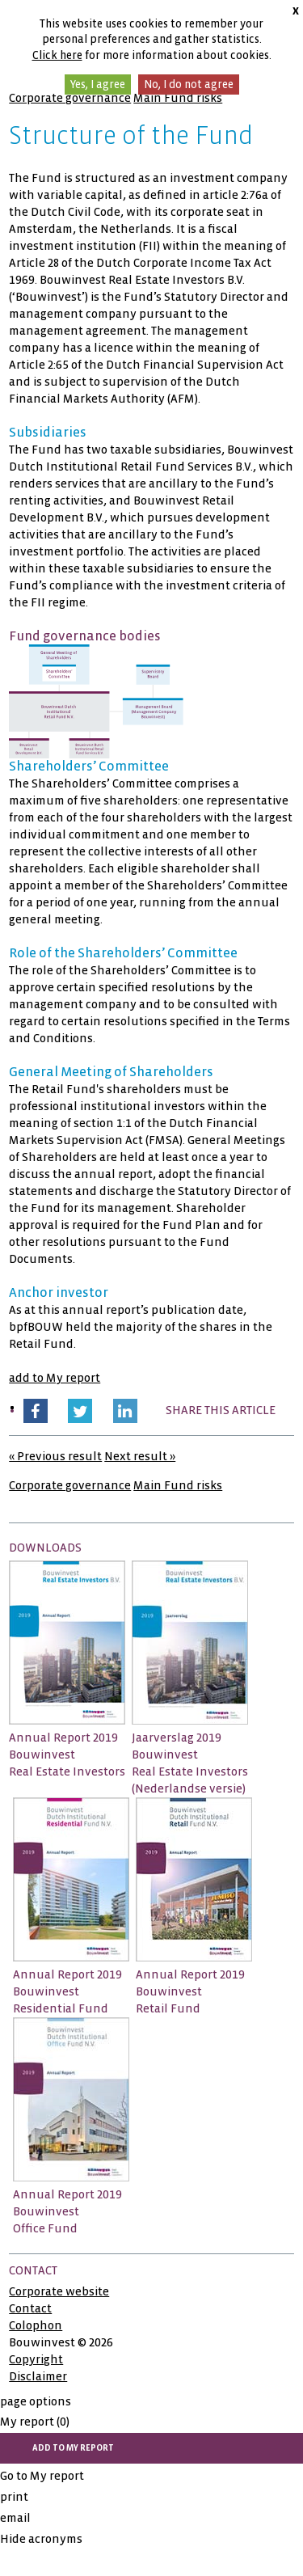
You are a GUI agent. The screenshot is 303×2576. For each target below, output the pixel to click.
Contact (30, 2308)
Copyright (36, 2359)
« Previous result (55, 1456)
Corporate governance (70, 97)
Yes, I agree (97, 84)
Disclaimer (38, 2376)
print (14, 2496)
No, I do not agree (189, 84)
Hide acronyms (41, 2538)
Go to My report (42, 2475)
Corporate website (59, 2291)
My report (34, 2421)
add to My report (54, 1377)
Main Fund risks (177, 97)
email (15, 2517)
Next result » (139, 1456)
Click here (57, 55)
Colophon (35, 2325)
